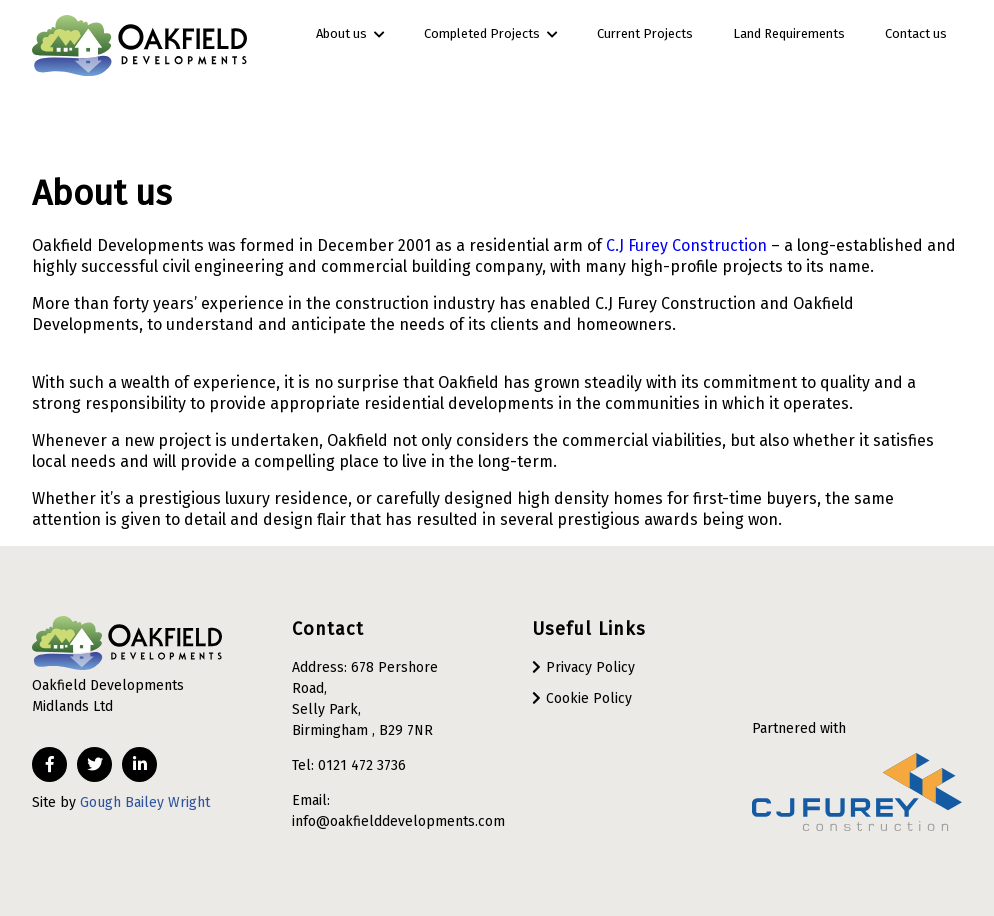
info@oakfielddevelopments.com (398, 821)
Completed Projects (490, 33)
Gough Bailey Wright (145, 802)
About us (350, 33)
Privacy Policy (590, 667)
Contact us (916, 33)
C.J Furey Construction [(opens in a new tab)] (686, 245)
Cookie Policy (589, 698)
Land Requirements (789, 33)
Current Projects (645, 33)
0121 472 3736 (362, 765)
